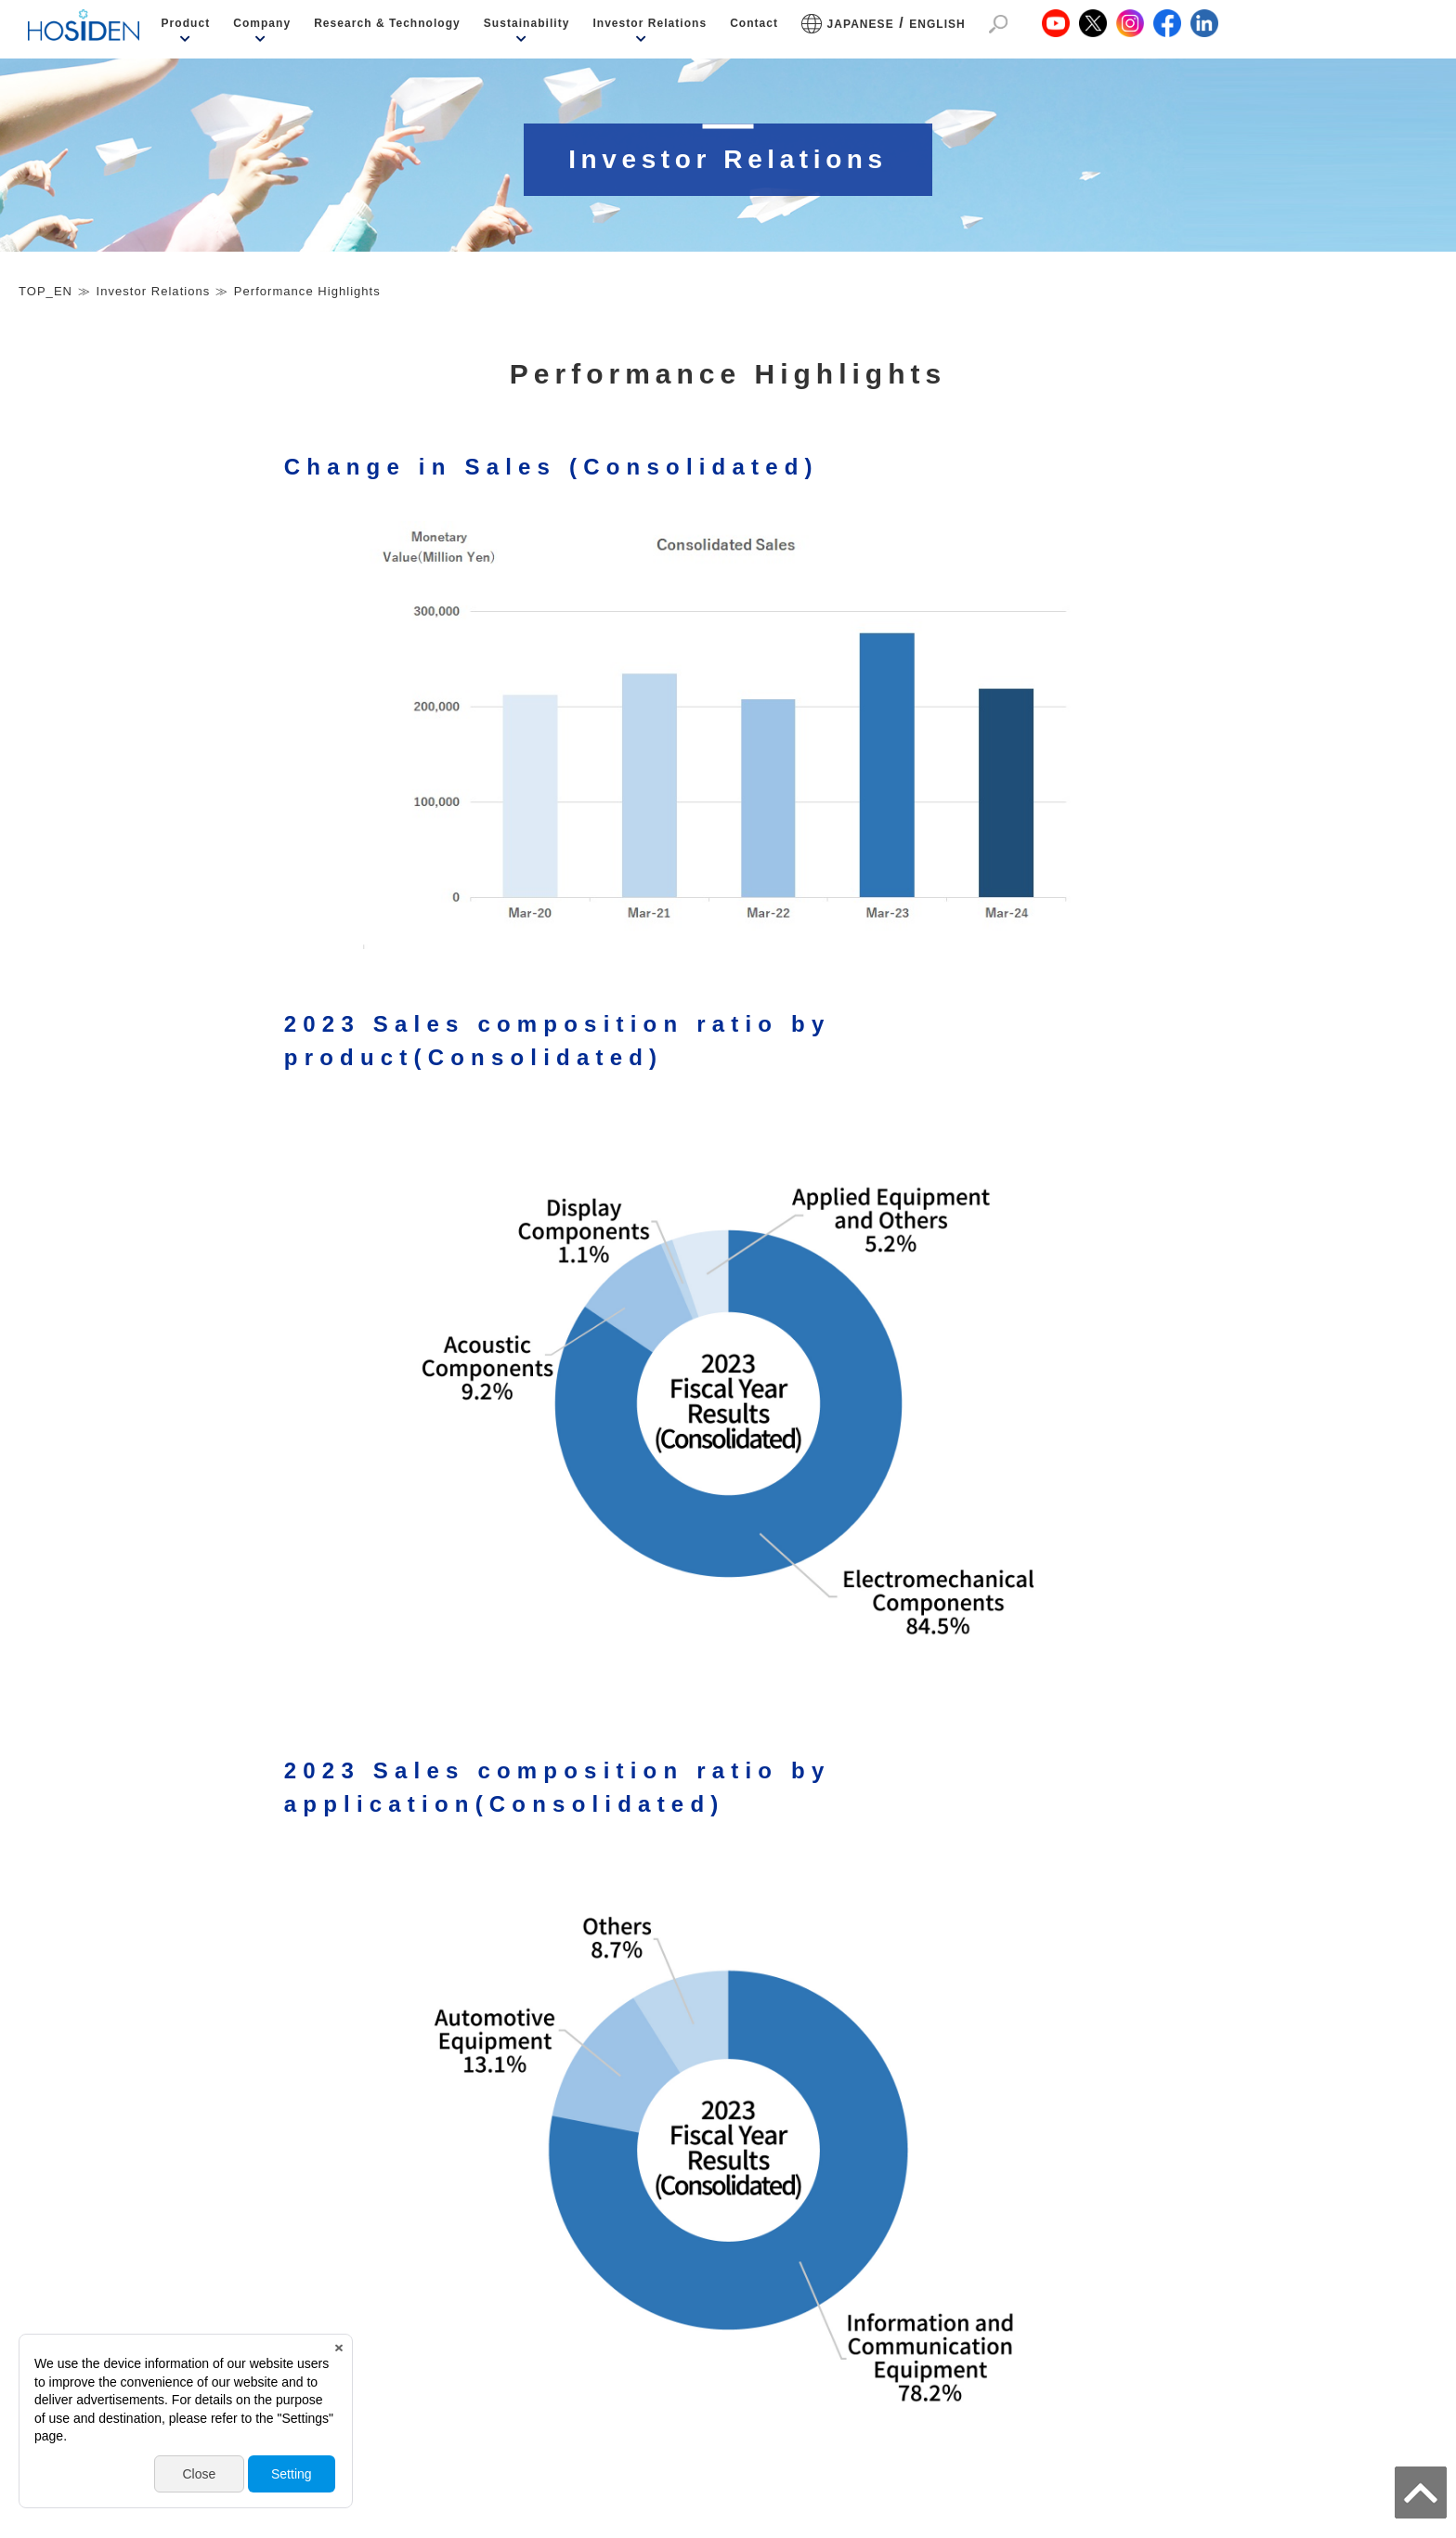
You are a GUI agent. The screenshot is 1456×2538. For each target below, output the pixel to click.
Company (262, 23)
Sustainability (527, 23)
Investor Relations (649, 23)
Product (186, 23)
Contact (754, 23)
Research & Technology (387, 23)
